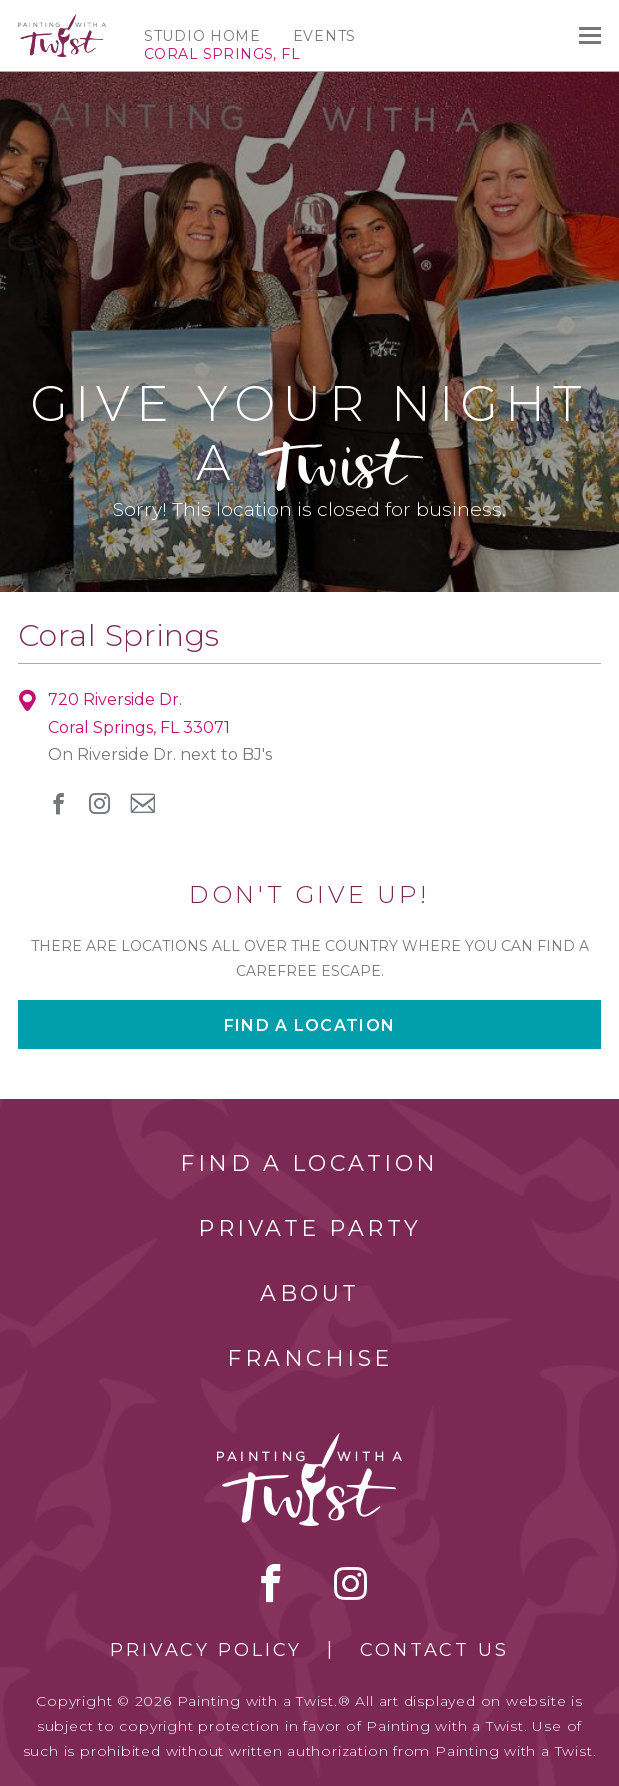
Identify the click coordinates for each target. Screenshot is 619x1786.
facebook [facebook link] (58, 803)
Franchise (310, 1358)
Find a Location (309, 1163)
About (310, 1293)
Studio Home (202, 36)
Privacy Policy (206, 1650)
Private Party (310, 1228)
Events (324, 36)
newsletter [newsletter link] (142, 803)
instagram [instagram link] (99, 803)
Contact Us (434, 1650)
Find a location (309, 1025)
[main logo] (62, 23)
